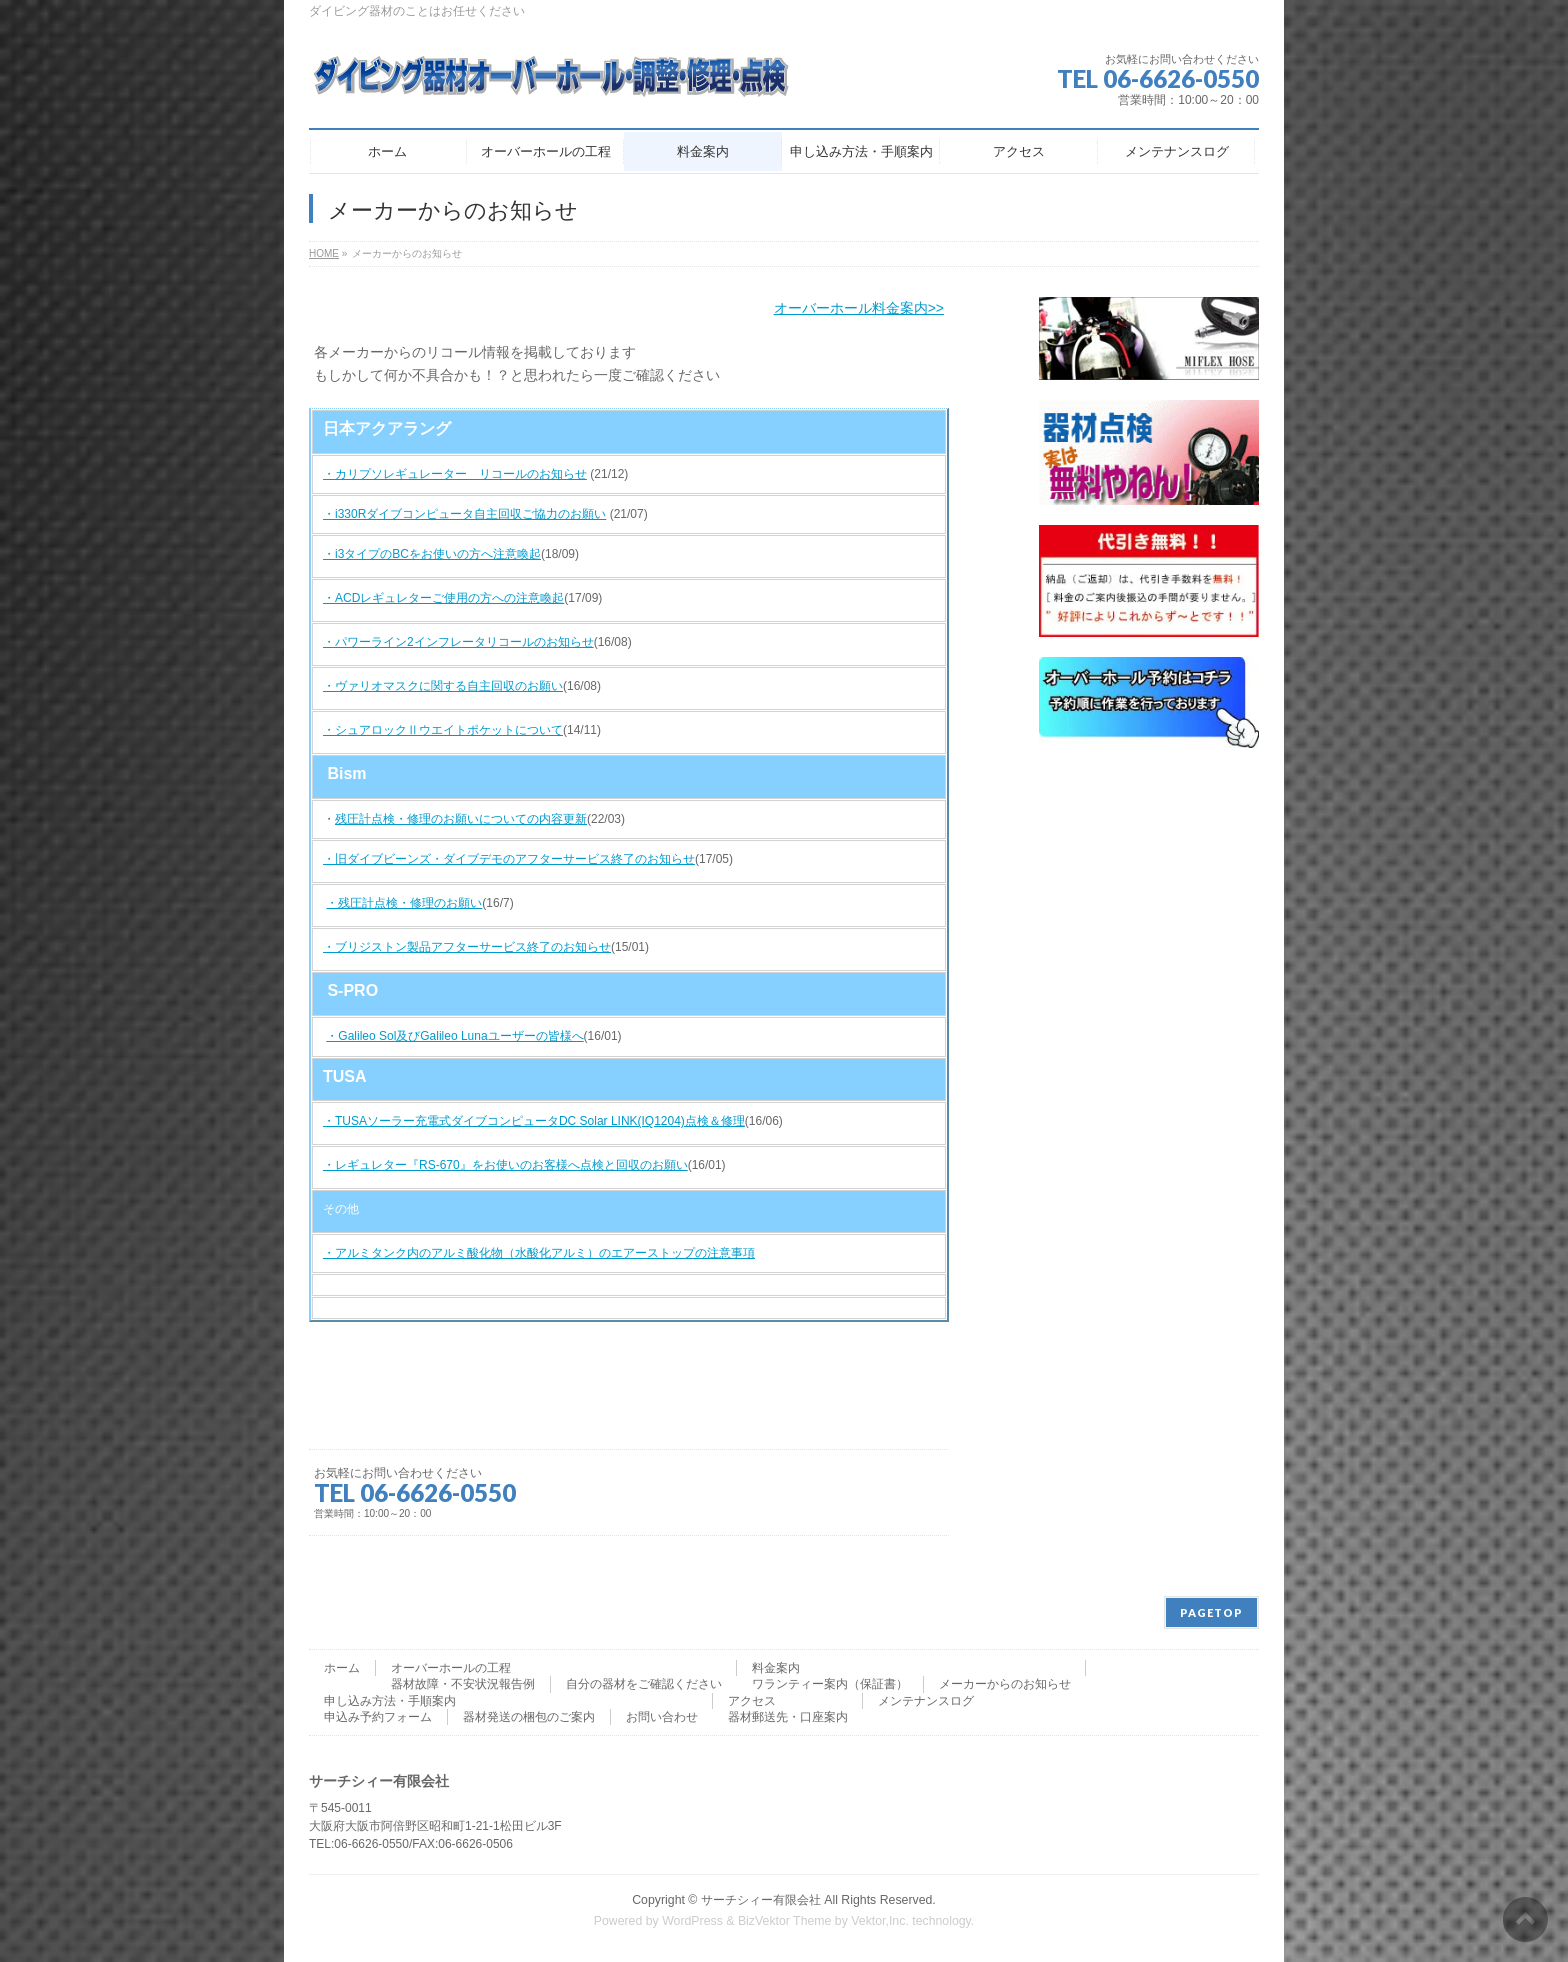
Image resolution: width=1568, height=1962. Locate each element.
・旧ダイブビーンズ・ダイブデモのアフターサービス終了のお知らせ (509, 859)
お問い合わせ (662, 1717)
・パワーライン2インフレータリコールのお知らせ (458, 642)
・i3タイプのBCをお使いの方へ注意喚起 (432, 554)
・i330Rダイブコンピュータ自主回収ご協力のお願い (464, 514)
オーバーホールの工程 (451, 1668)
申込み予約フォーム (378, 1717)
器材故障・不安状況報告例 (463, 1684)
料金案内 (776, 1668)
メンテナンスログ (926, 1701)
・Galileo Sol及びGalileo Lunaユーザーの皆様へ (454, 1036)
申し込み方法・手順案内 (390, 1701)
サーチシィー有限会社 (761, 1900)
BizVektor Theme (785, 1921)
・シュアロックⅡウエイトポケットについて (443, 730)
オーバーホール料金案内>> (859, 308)
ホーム (342, 1668)
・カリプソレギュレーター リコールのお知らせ (455, 474)
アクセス (752, 1701)
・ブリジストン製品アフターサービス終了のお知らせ (467, 947)
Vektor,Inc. (880, 1921)
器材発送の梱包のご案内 (529, 1717)
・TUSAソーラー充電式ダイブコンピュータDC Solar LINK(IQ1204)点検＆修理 (534, 1121)
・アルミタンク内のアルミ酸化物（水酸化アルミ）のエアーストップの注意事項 (539, 1253)
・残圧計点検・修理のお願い (404, 903)
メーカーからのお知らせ (1005, 1684)
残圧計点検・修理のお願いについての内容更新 (461, 819)
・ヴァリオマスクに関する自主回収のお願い (443, 686)
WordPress (692, 1921)
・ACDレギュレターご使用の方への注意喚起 (443, 598)
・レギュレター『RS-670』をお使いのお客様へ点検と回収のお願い (505, 1165)
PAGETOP (1211, 1612)
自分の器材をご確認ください (644, 1684)
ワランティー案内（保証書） (830, 1684)
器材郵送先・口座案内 (788, 1717)
